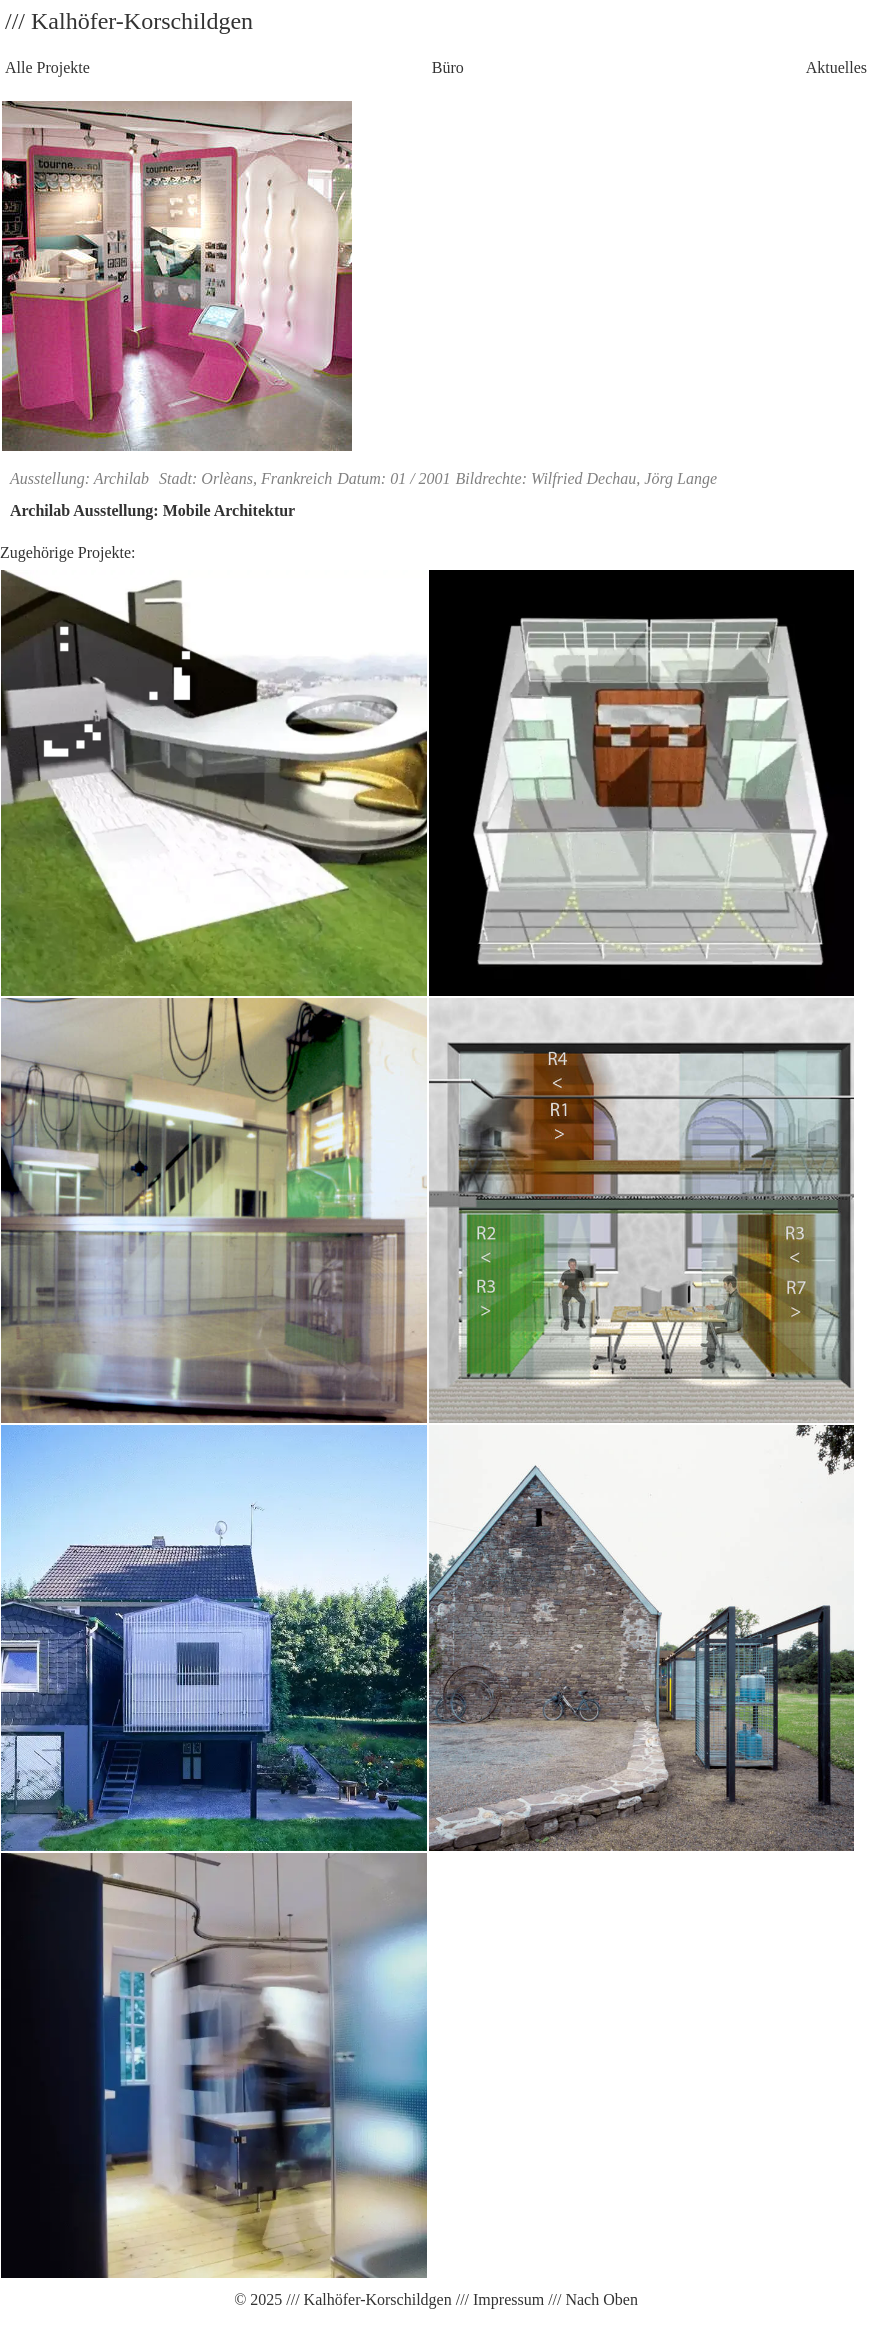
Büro (448, 67)
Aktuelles (836, 67)
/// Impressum (498, 2299)
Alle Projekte (47, 67)
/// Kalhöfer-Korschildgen (366, 2299)
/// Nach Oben (591, 2299)
